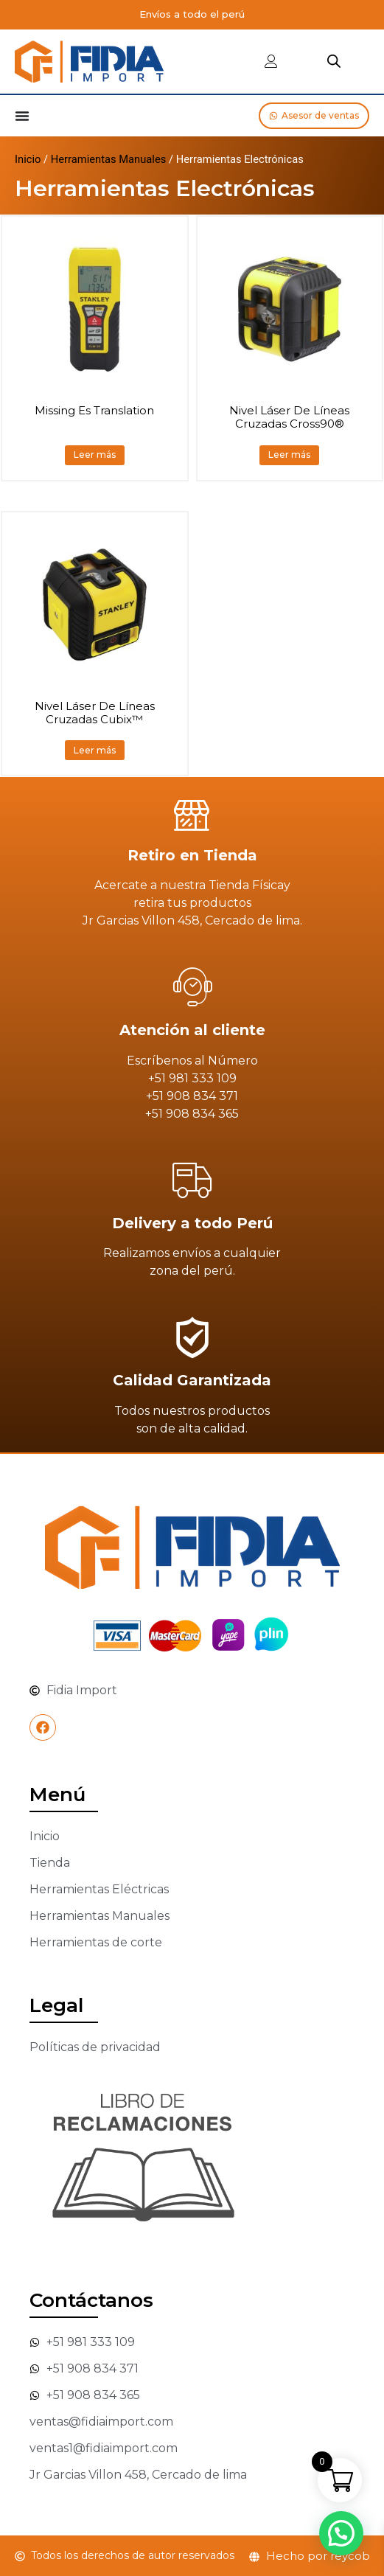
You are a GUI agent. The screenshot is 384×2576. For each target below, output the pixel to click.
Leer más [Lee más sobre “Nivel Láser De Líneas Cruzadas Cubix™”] (95, 750)
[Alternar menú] (22, 115)
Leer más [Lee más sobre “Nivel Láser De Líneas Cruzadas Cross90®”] (289, 454)
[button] (341, 2533)
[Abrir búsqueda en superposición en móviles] (334, 61)
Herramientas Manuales (109, 159)
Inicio (28, 159)
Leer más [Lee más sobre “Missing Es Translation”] (95, 454)
